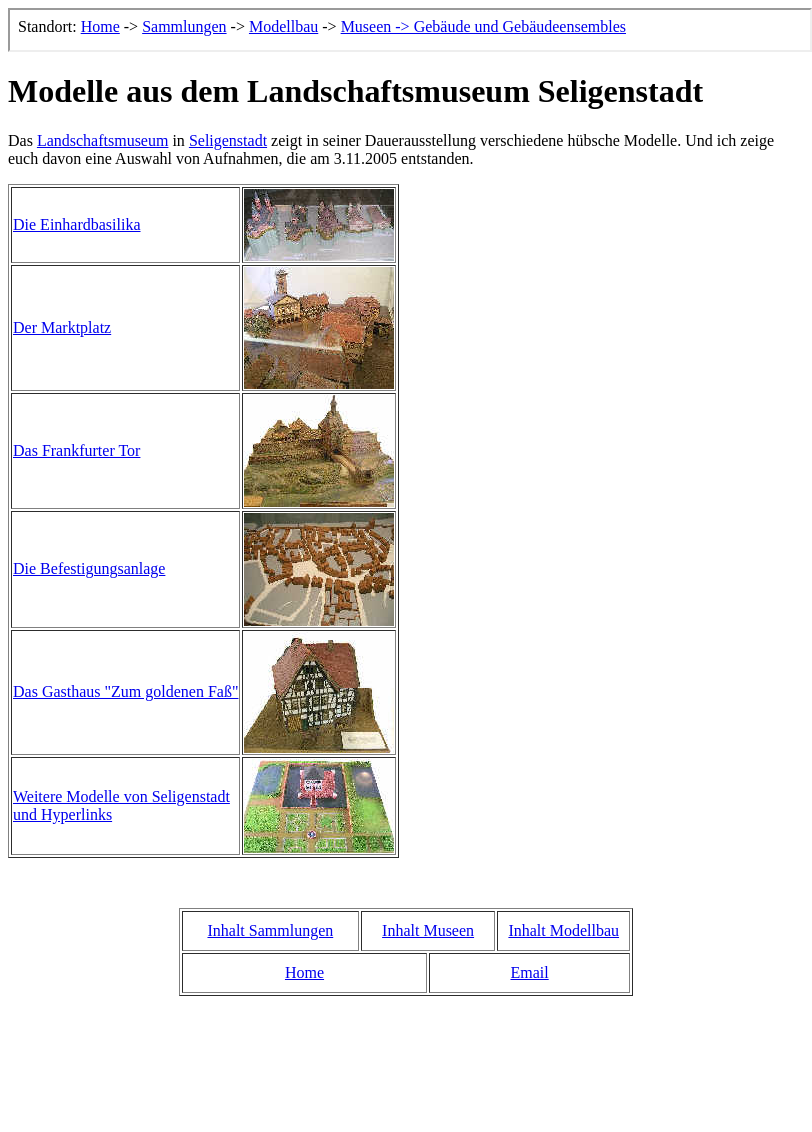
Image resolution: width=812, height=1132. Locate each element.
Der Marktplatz (62, 327)
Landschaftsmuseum (103, 140)
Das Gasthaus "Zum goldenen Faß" (125, 691)
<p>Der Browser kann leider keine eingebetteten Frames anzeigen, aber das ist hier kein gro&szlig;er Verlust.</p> (410, 30)
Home (304, 972)
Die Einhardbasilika (77, 224)
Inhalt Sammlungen (270, 930)
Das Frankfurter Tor (76, 450)
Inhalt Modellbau (563, 930)
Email (529, 972)
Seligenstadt (228, 140)
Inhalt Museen (428, 930)
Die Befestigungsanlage (89, 568)
